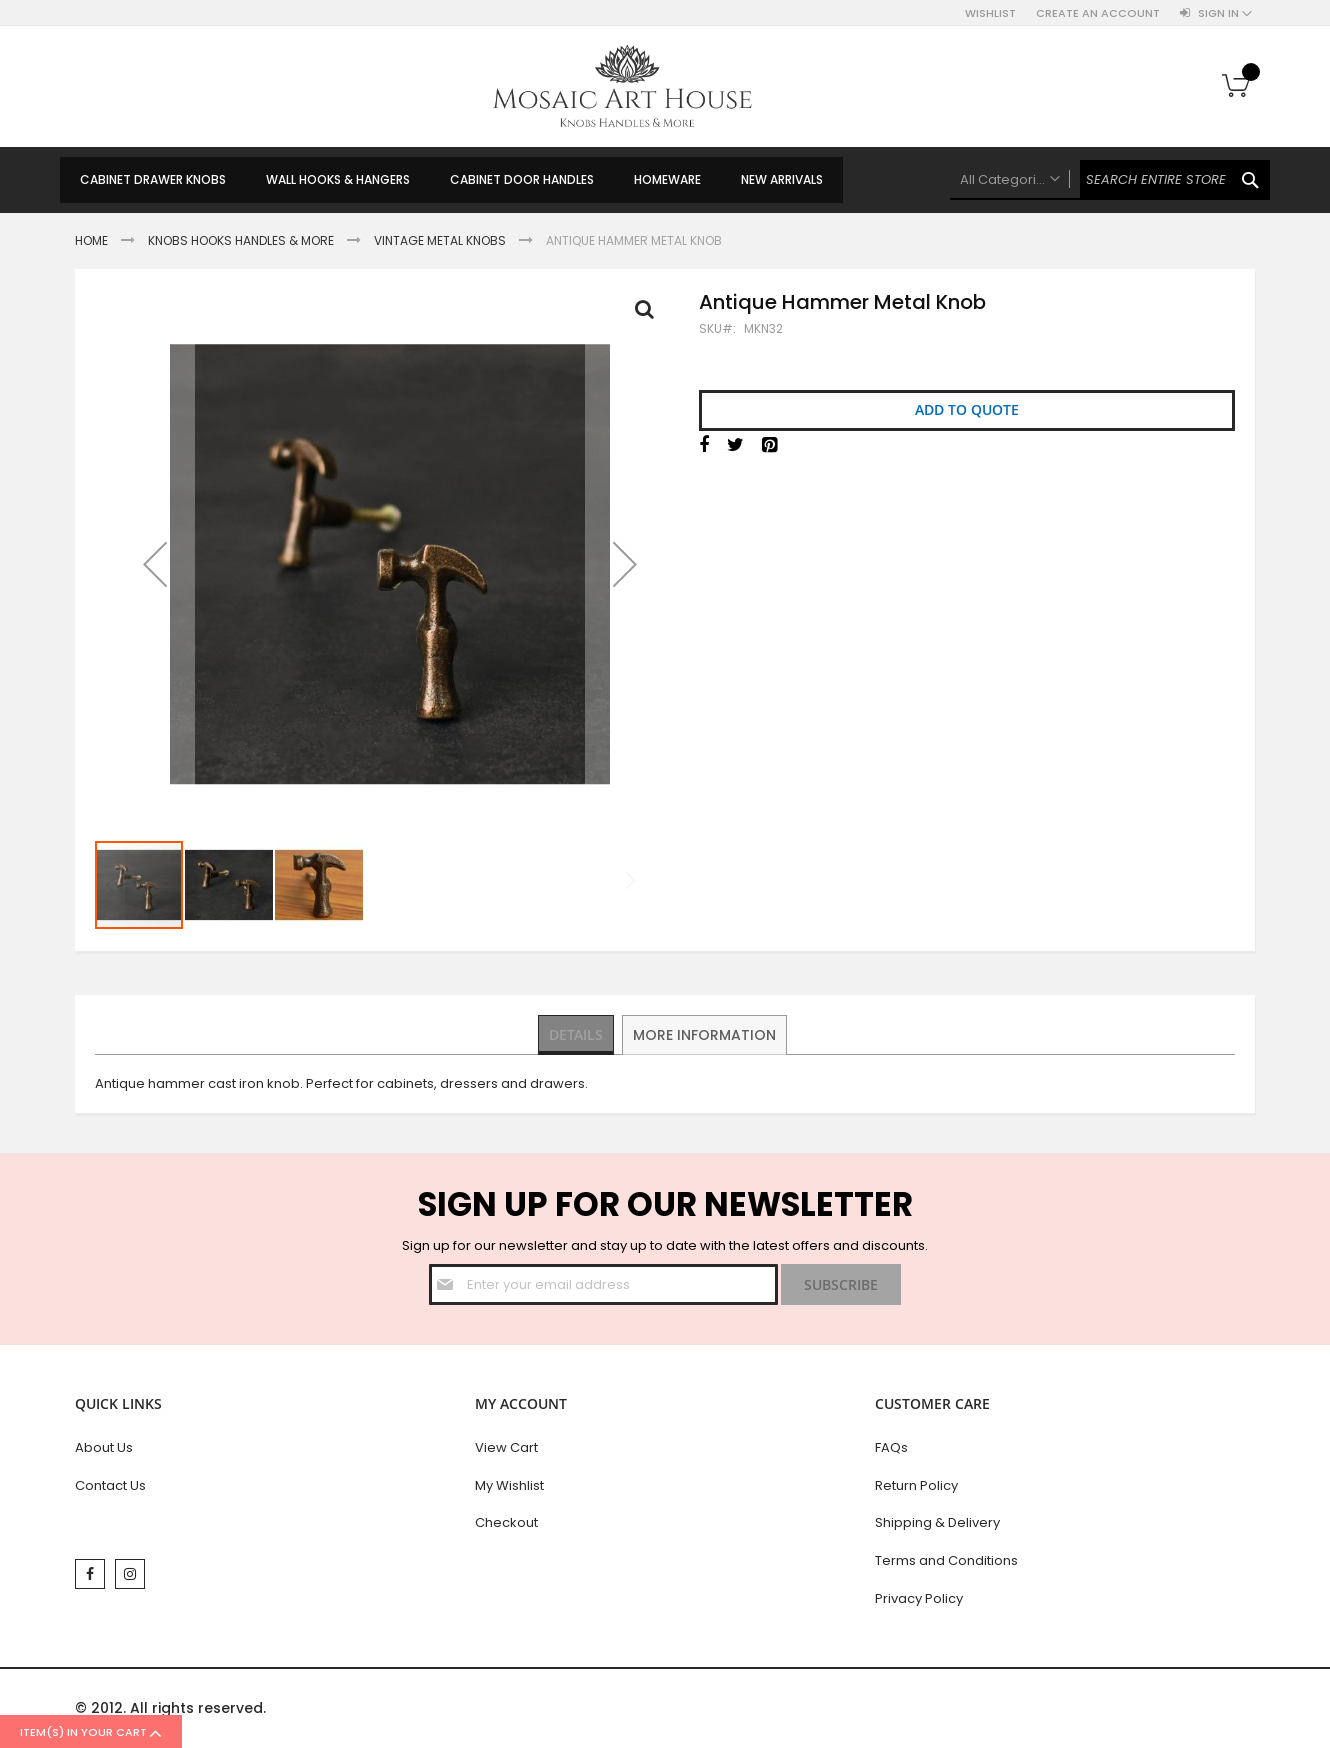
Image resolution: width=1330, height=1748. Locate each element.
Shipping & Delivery (937, 1522)
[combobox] (1110, 180)
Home (91, 240)
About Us (104, 1447)
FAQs (891, 1447)
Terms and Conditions (946, 1560)
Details (577, 1034)
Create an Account (1098, 13)
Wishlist (990, 13)
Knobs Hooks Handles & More (241, 240)
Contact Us (110, 1485)
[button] (155, 564)
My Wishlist (509, 1485)
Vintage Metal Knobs (440, 240)
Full (650, 314)
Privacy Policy (919, 1598)
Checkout (506, 1522)
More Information (706, 1034)
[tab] (577, 1035)
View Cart (506, 1447)
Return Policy (916, 1485)
